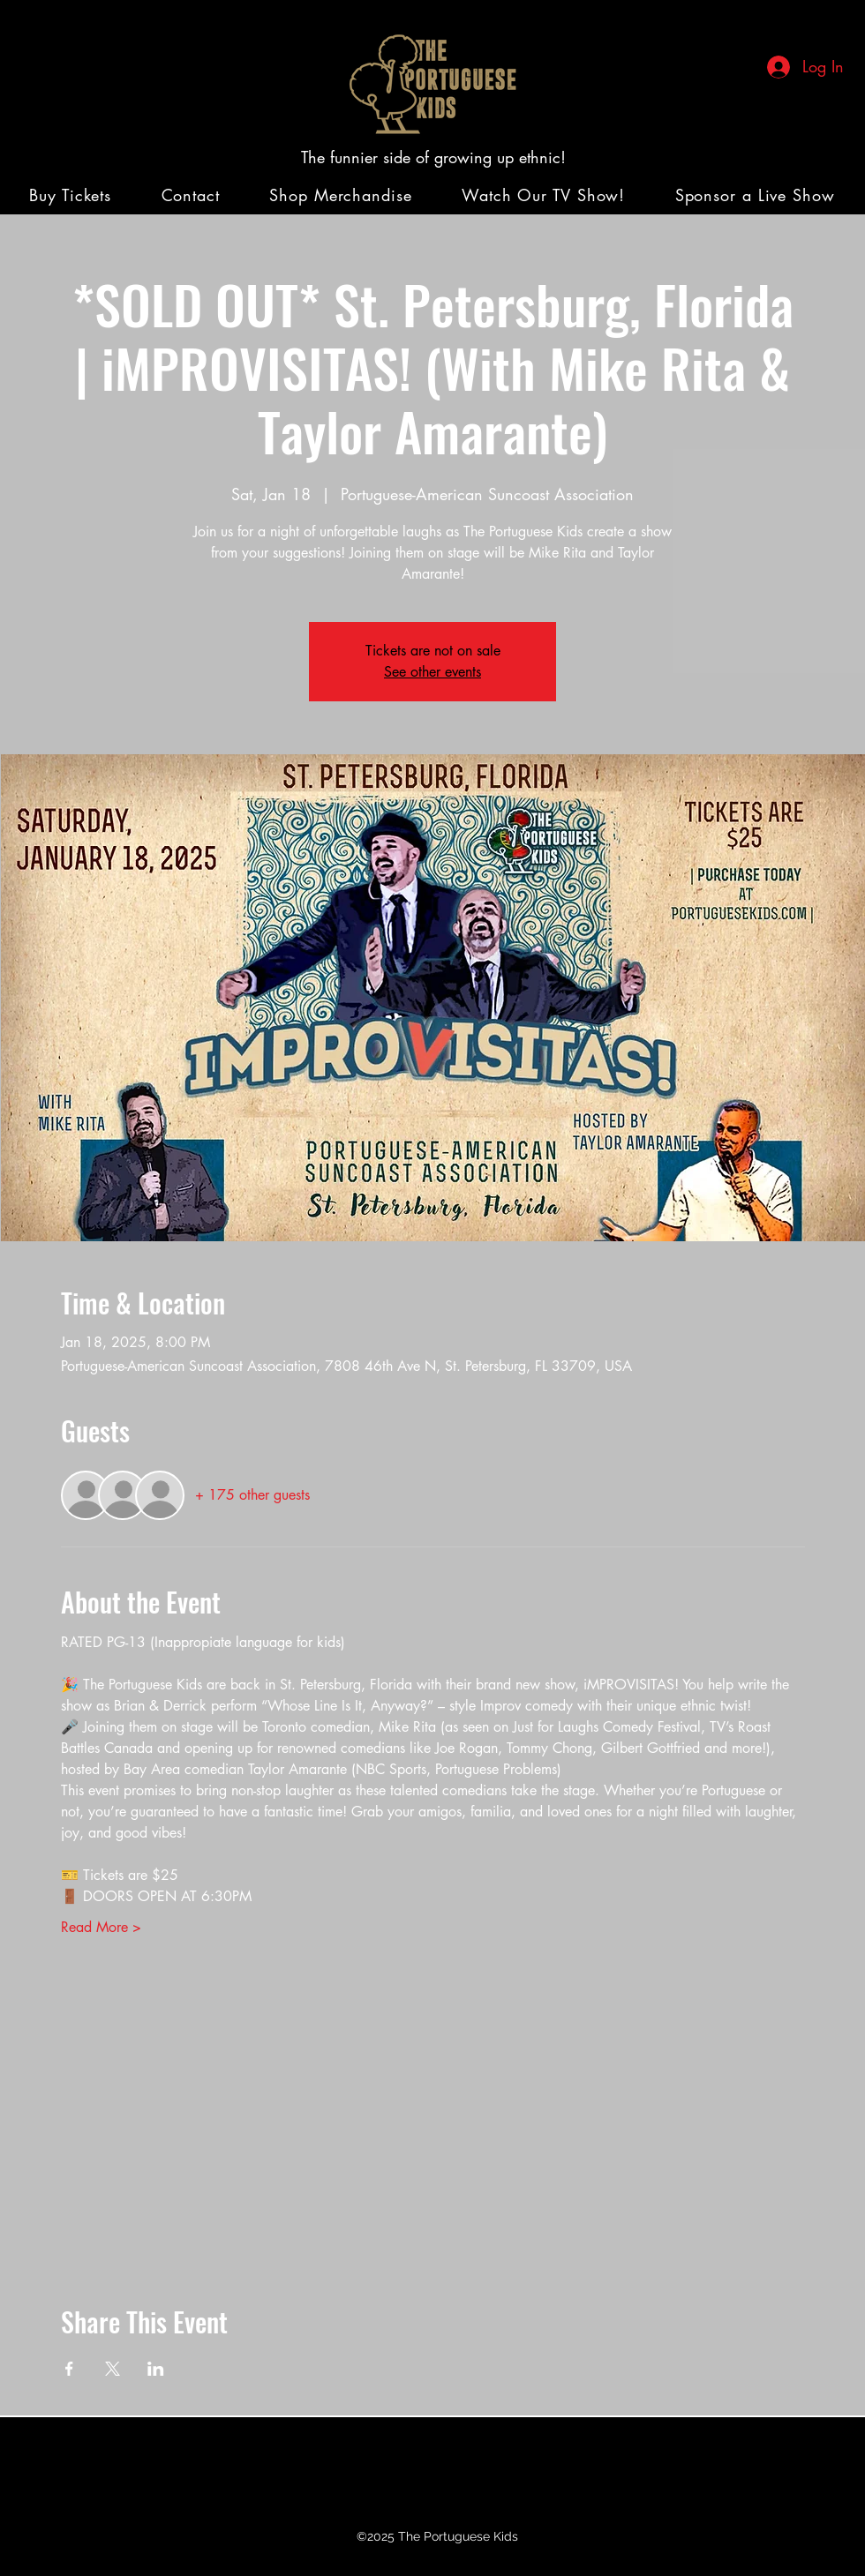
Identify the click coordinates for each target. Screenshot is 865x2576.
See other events (432, 672)
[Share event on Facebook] (69, 2369)
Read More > (101, 1927)
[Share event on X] (112, 2369)
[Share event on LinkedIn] (155, 2369)
